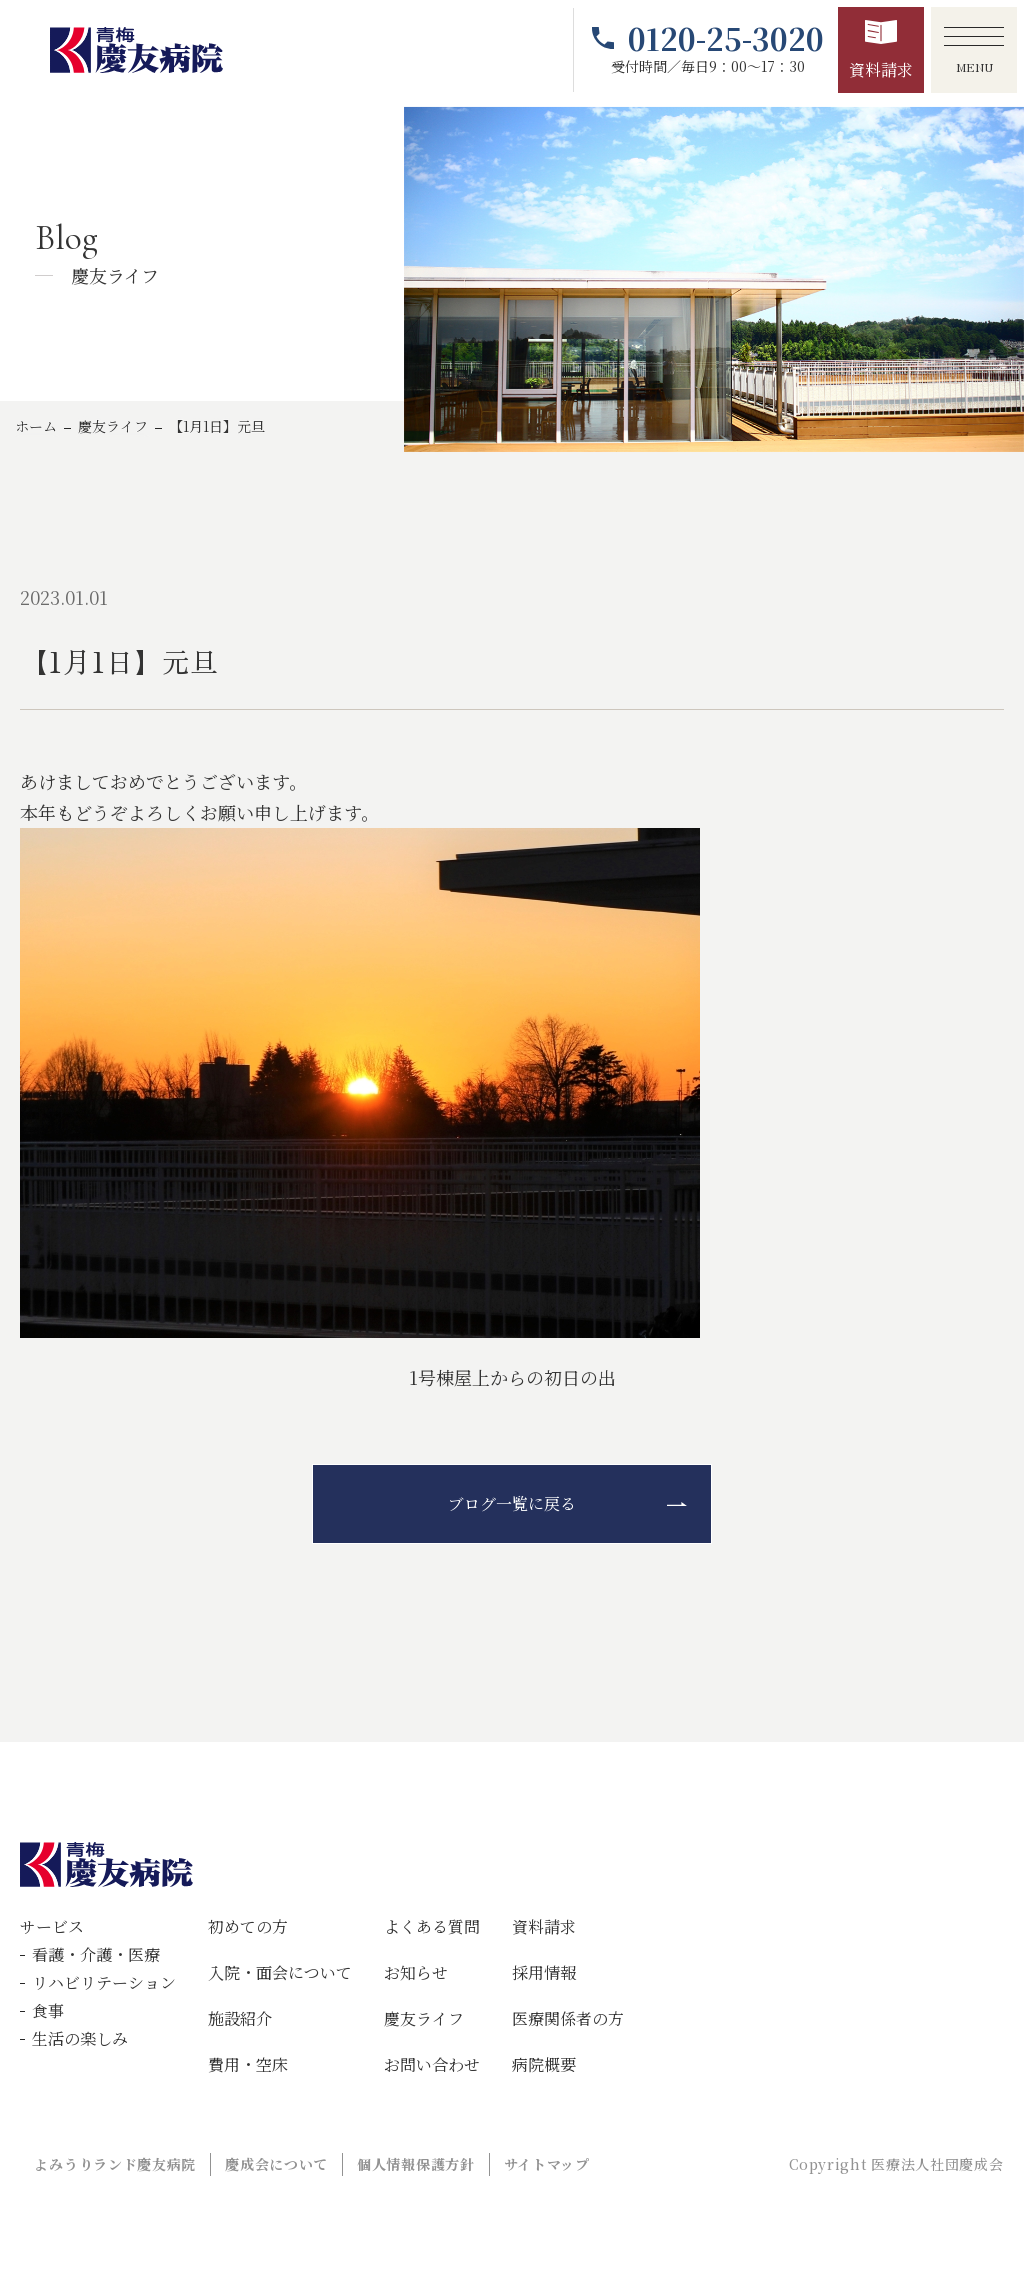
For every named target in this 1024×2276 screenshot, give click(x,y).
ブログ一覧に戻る (512, 1503)
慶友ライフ (113, 426)
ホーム (36, 426)
